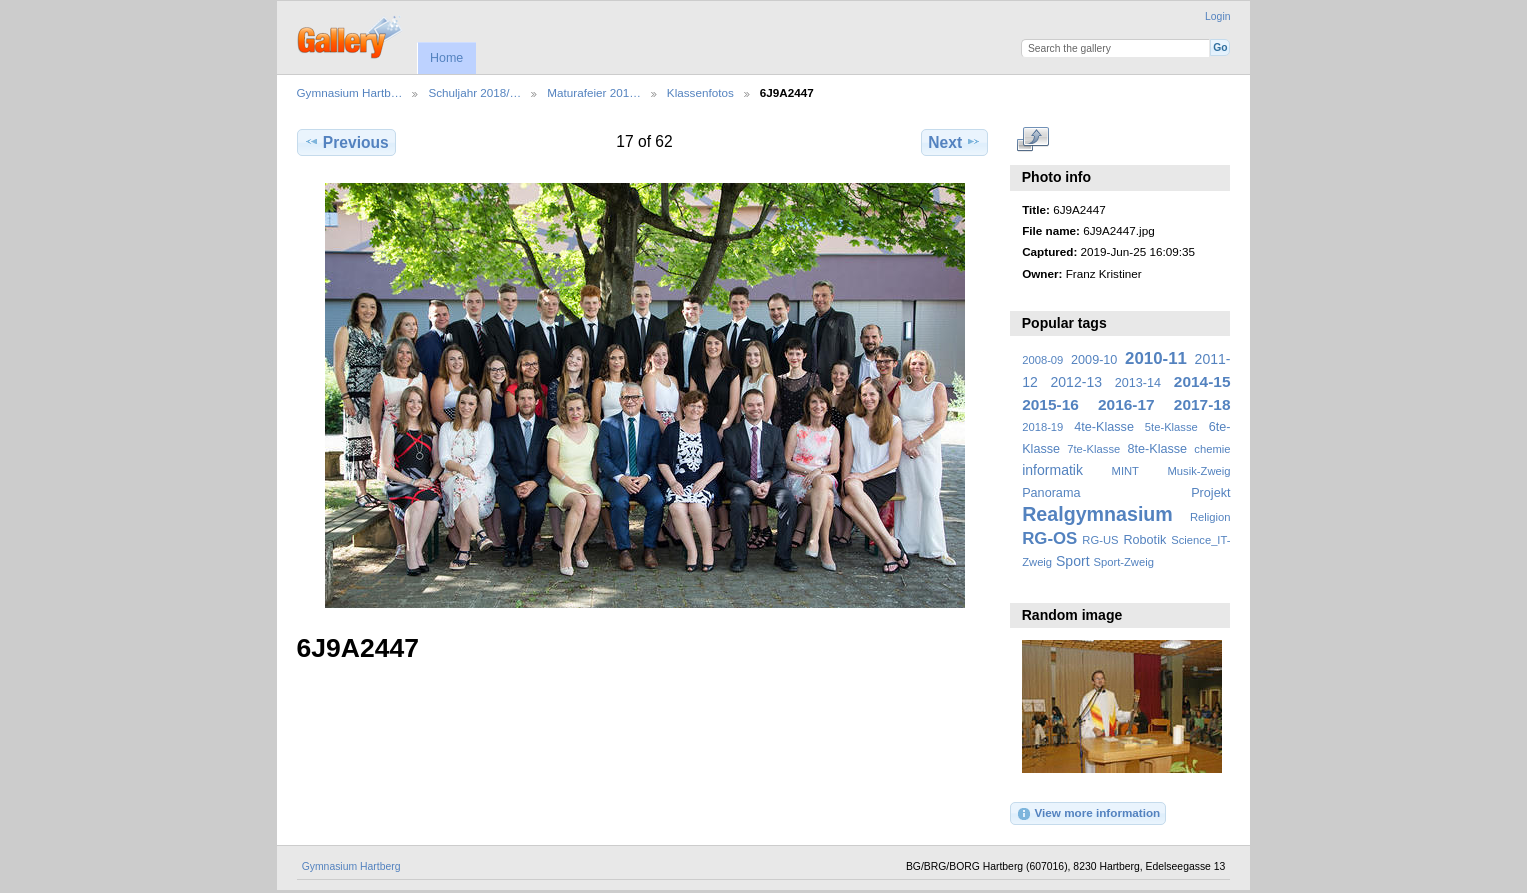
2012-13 (1077, 382)
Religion (1210, 517)
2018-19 (1042, 427)
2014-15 (1202, 381)
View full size (1032, 140)
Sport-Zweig (1123, 562)
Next (954, 142)
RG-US (1100, 540)
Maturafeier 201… (594, 92)
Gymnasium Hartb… (350, 92)
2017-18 (1202, 404)
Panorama (1051, 493)
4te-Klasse (1104, 427)
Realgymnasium (1097, 514)
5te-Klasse (1171, 427)
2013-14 (1138, 383)
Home (446, 58)
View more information (1088, 814)
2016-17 (1126, 404)
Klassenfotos (700, 92)
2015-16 (1050, 404)
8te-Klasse (1157, 449)
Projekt (1210, 493)
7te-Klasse (1093, 449)
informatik (1052, 470)
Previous (346, 142)
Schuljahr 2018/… (474, 92)
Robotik (1144, 540)
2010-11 (1156, 358)
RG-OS (1049, 538)
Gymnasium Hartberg (351, 866)
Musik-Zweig (1199, 471)
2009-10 (1094, 360)
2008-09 (1042, 360)
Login (1217, 16)
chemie (1212, 449)
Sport (1073, 561)
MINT (1125, 471)
